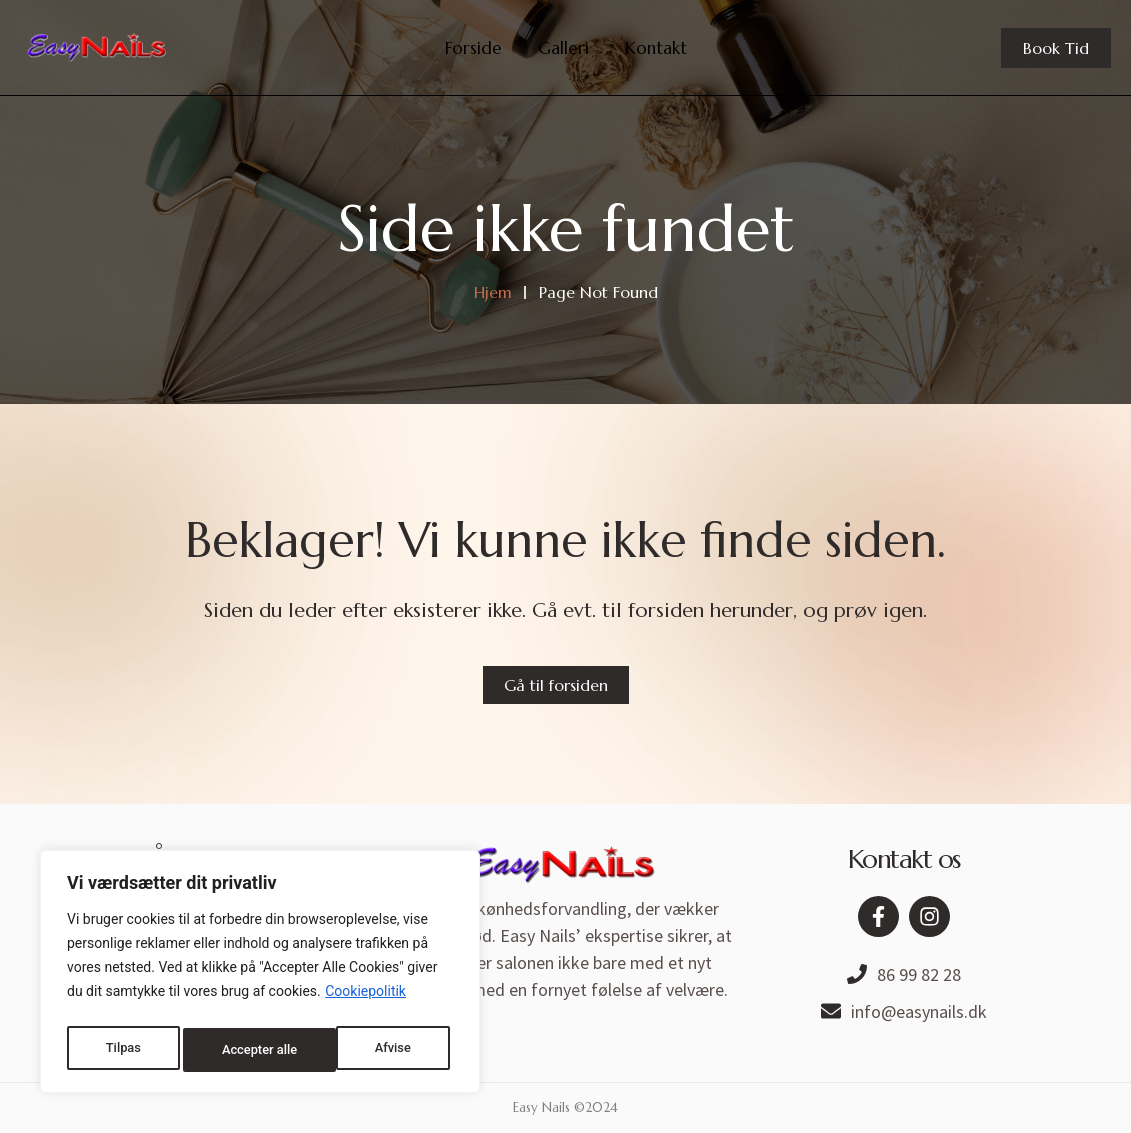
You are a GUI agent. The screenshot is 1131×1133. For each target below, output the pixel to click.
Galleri (563, 48)
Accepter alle (377, 1050)
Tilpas (121, 1050)
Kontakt (656, 48)
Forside (473, 48)
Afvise (237, 1050)
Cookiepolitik (365, 1000)
